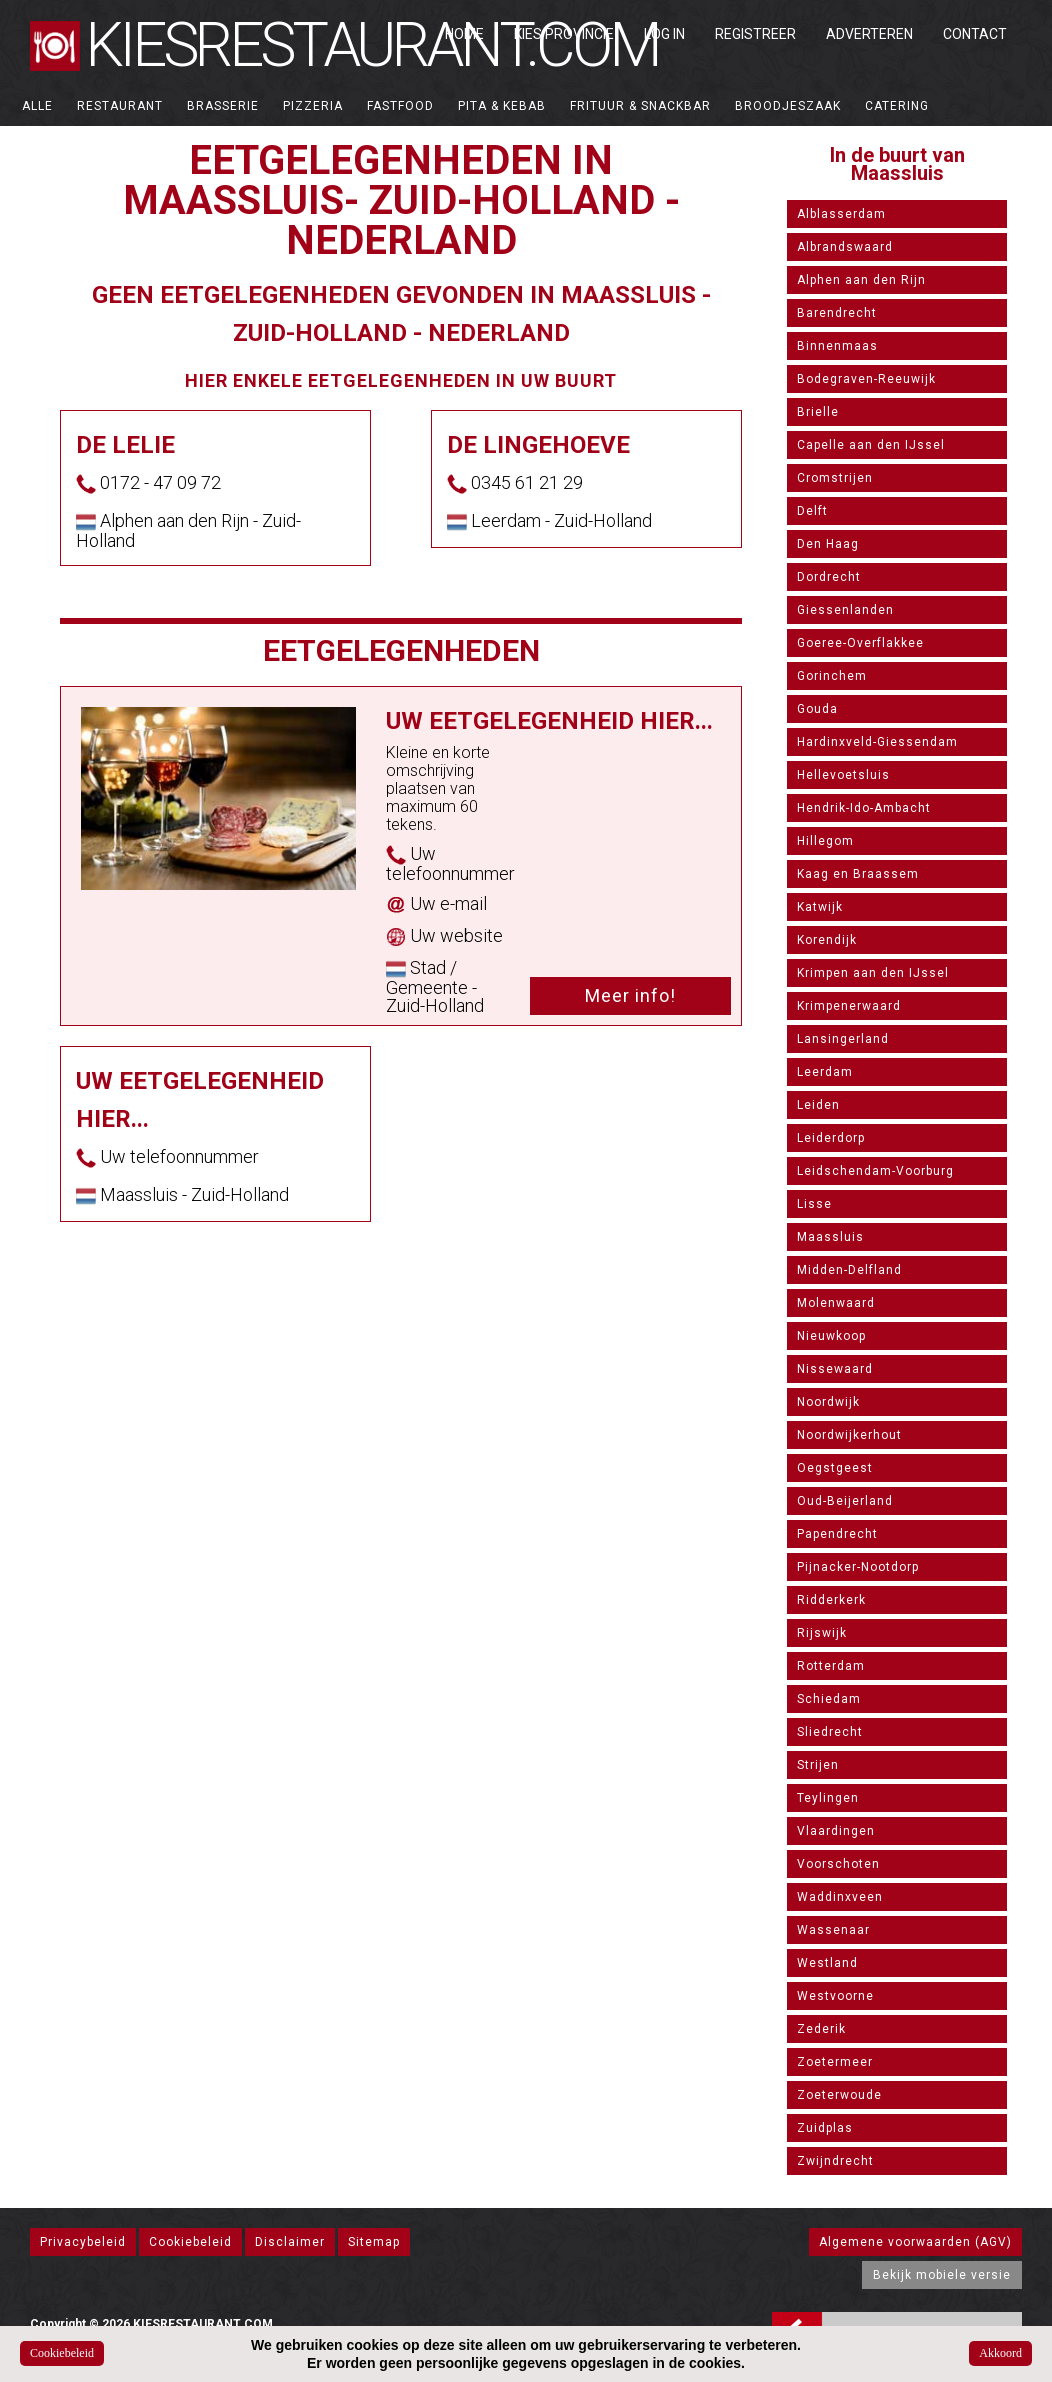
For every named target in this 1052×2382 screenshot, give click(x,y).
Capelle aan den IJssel (871, 445)
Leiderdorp (831, 1138)
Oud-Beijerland (845, 1501)
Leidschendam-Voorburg (875, 1171)
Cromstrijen (835, 478)
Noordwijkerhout (849, 1435)
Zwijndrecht (835, 2161)
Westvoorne (835, 1996)
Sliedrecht (830, 1732)
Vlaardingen (836, 1831)
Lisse (814, 1204)
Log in (664, 34)
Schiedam (829, 1699)
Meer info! (630, 995)
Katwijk (820, 907)
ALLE (37, 106)
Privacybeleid (83, 2242)
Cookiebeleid (190, 2242)
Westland (827, 1963)
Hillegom (825, 841)
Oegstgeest (835, 1468)
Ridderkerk (831, 1600)
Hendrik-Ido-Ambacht (864, 808)
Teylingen (828, 1798)
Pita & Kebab (502, 106)
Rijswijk (822, 1633)
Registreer (755, 34)
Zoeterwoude (839, 2095)
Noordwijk (828, 1402)
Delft (812, 511)
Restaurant (120, 106)
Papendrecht (837, 1534)
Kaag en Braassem (858, 874)
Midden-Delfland (849, 1270)
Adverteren (869, 34)
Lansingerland (843, 1039)
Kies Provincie (564, 34)
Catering (897, 106)
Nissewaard (835, 1369)
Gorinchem (832, 676)
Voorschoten (838, 1864)
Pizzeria (313, 106)
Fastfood (400, 106)
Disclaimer (290, 2242)
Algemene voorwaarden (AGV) (915, 2242)
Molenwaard (836, 1303)
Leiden (818, 1105)
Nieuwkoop (831, 1336)
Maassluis (830, 1237)
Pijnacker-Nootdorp (858, 1567)
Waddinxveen (840, 1897)
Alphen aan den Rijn (861, 280)
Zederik (821, 2029)
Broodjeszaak (788, 106)
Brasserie (223, 106)
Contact (975, 34)
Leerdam (825, 1072)
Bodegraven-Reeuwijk (866, 379)
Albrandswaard (845, 247)
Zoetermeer (835, 2062)
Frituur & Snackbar (640, 106)
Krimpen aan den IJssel (873, 973)
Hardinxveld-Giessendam (877, 742)
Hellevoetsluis (843, 775)
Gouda (817, 709)
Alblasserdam (841, 214)
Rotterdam (831, 1666)
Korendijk (827, 940)
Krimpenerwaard (849, 1006)
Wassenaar (833, 1930)
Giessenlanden (845, 610)
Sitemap (374, 2242)
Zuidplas (825, 2128)
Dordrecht (829, 577)
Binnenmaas (837, 346)
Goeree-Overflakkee (860, 643)
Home (464, 34)
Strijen (818, 1765)
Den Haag (828, 544)
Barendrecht (837, 313)
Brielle (818, 412)
